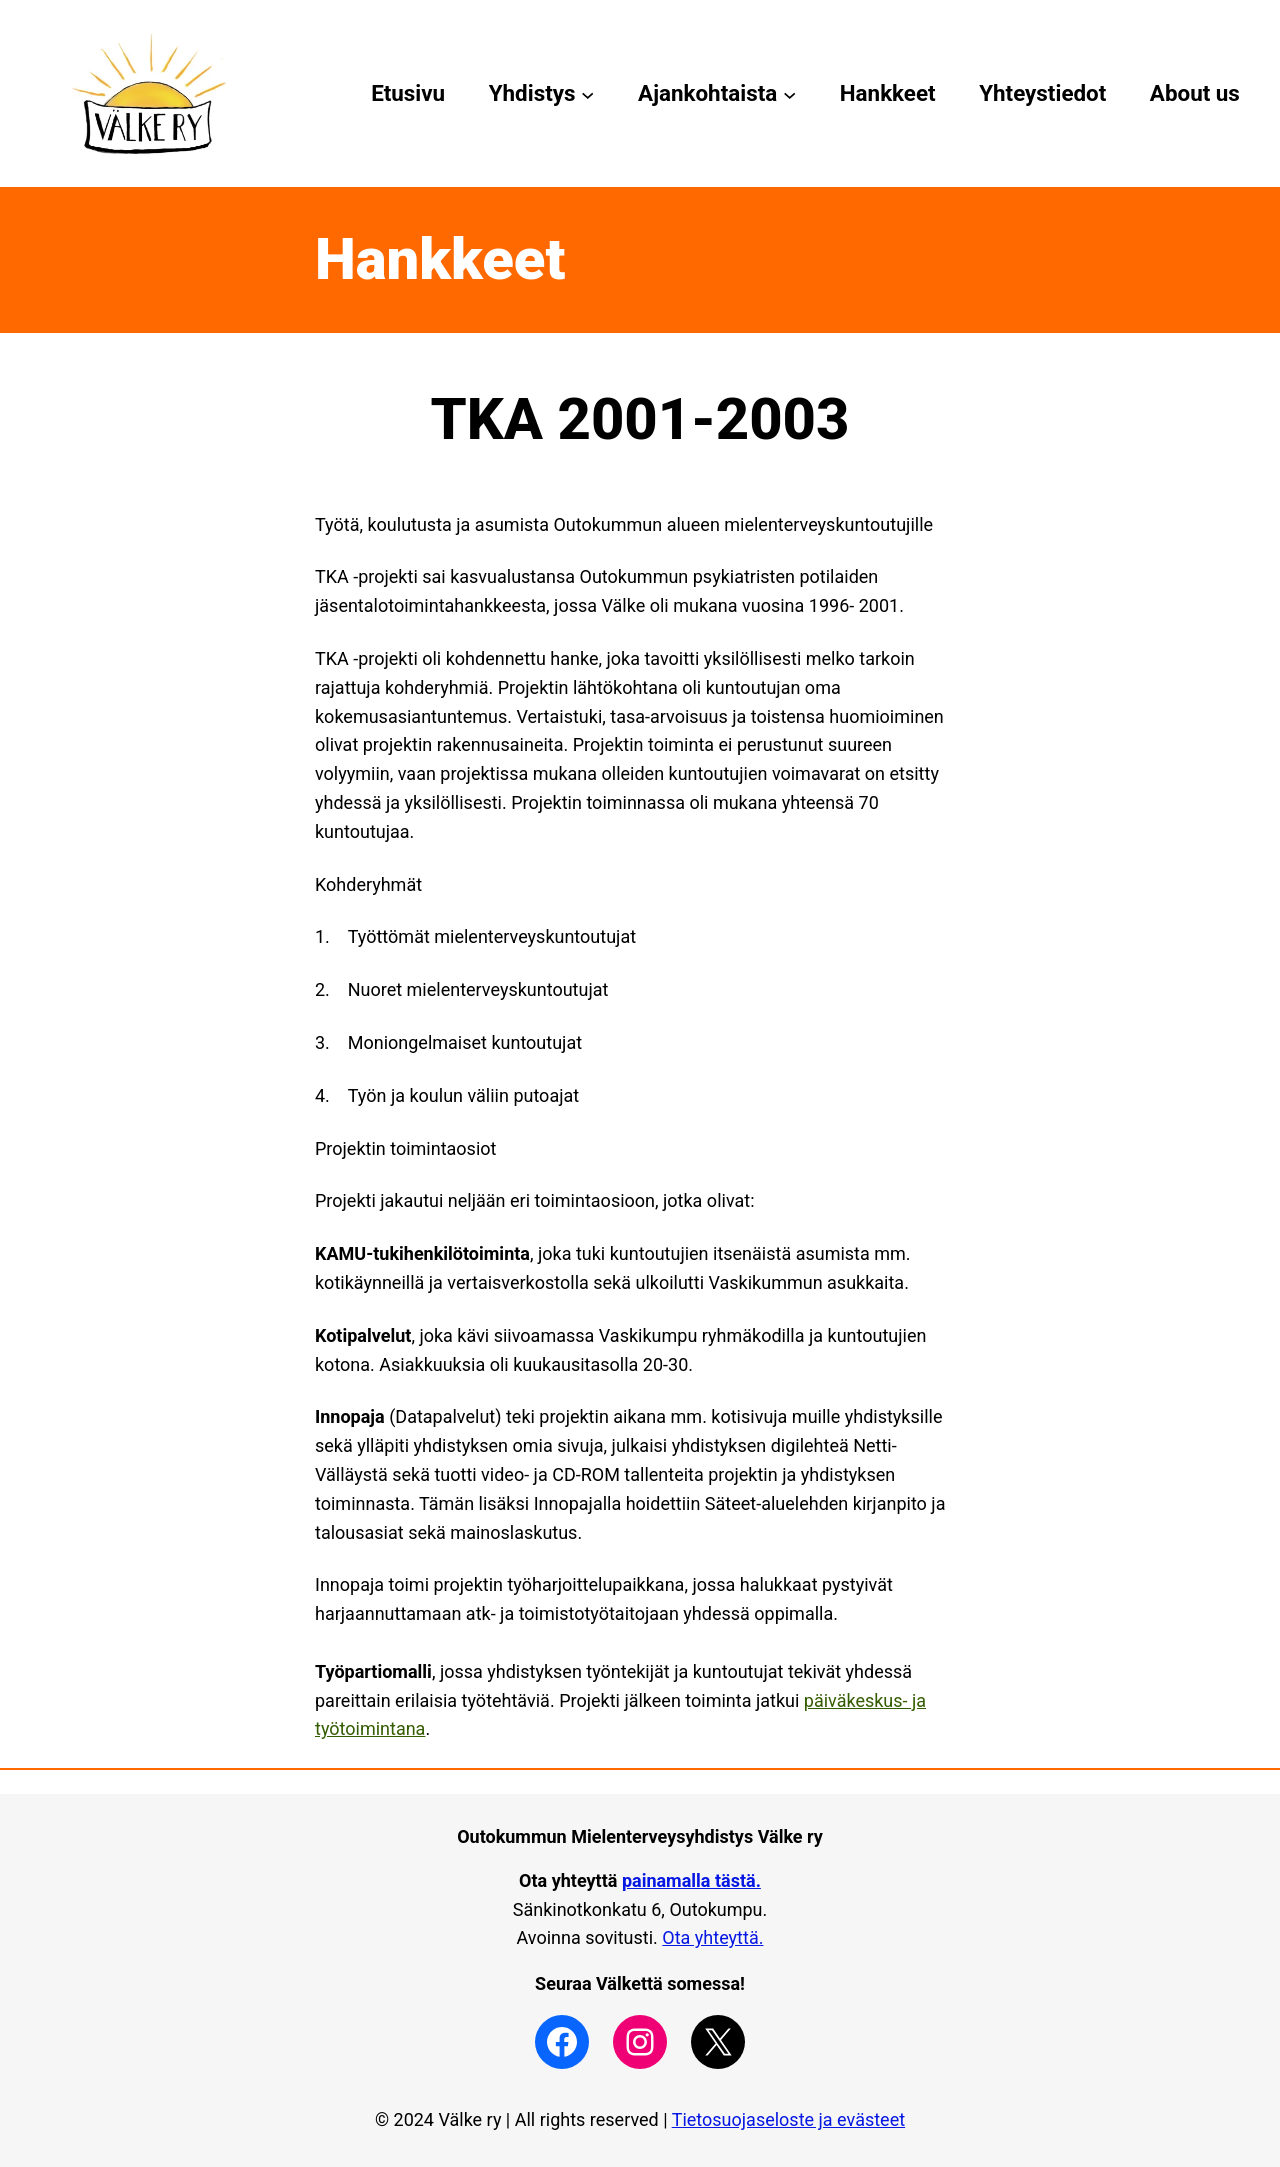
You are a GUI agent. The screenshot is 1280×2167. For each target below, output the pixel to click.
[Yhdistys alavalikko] (587, 93)
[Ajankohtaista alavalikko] (789, 93)
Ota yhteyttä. (712, 1937)
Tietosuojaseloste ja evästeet (788, 2119)
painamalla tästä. (691, 1880)
